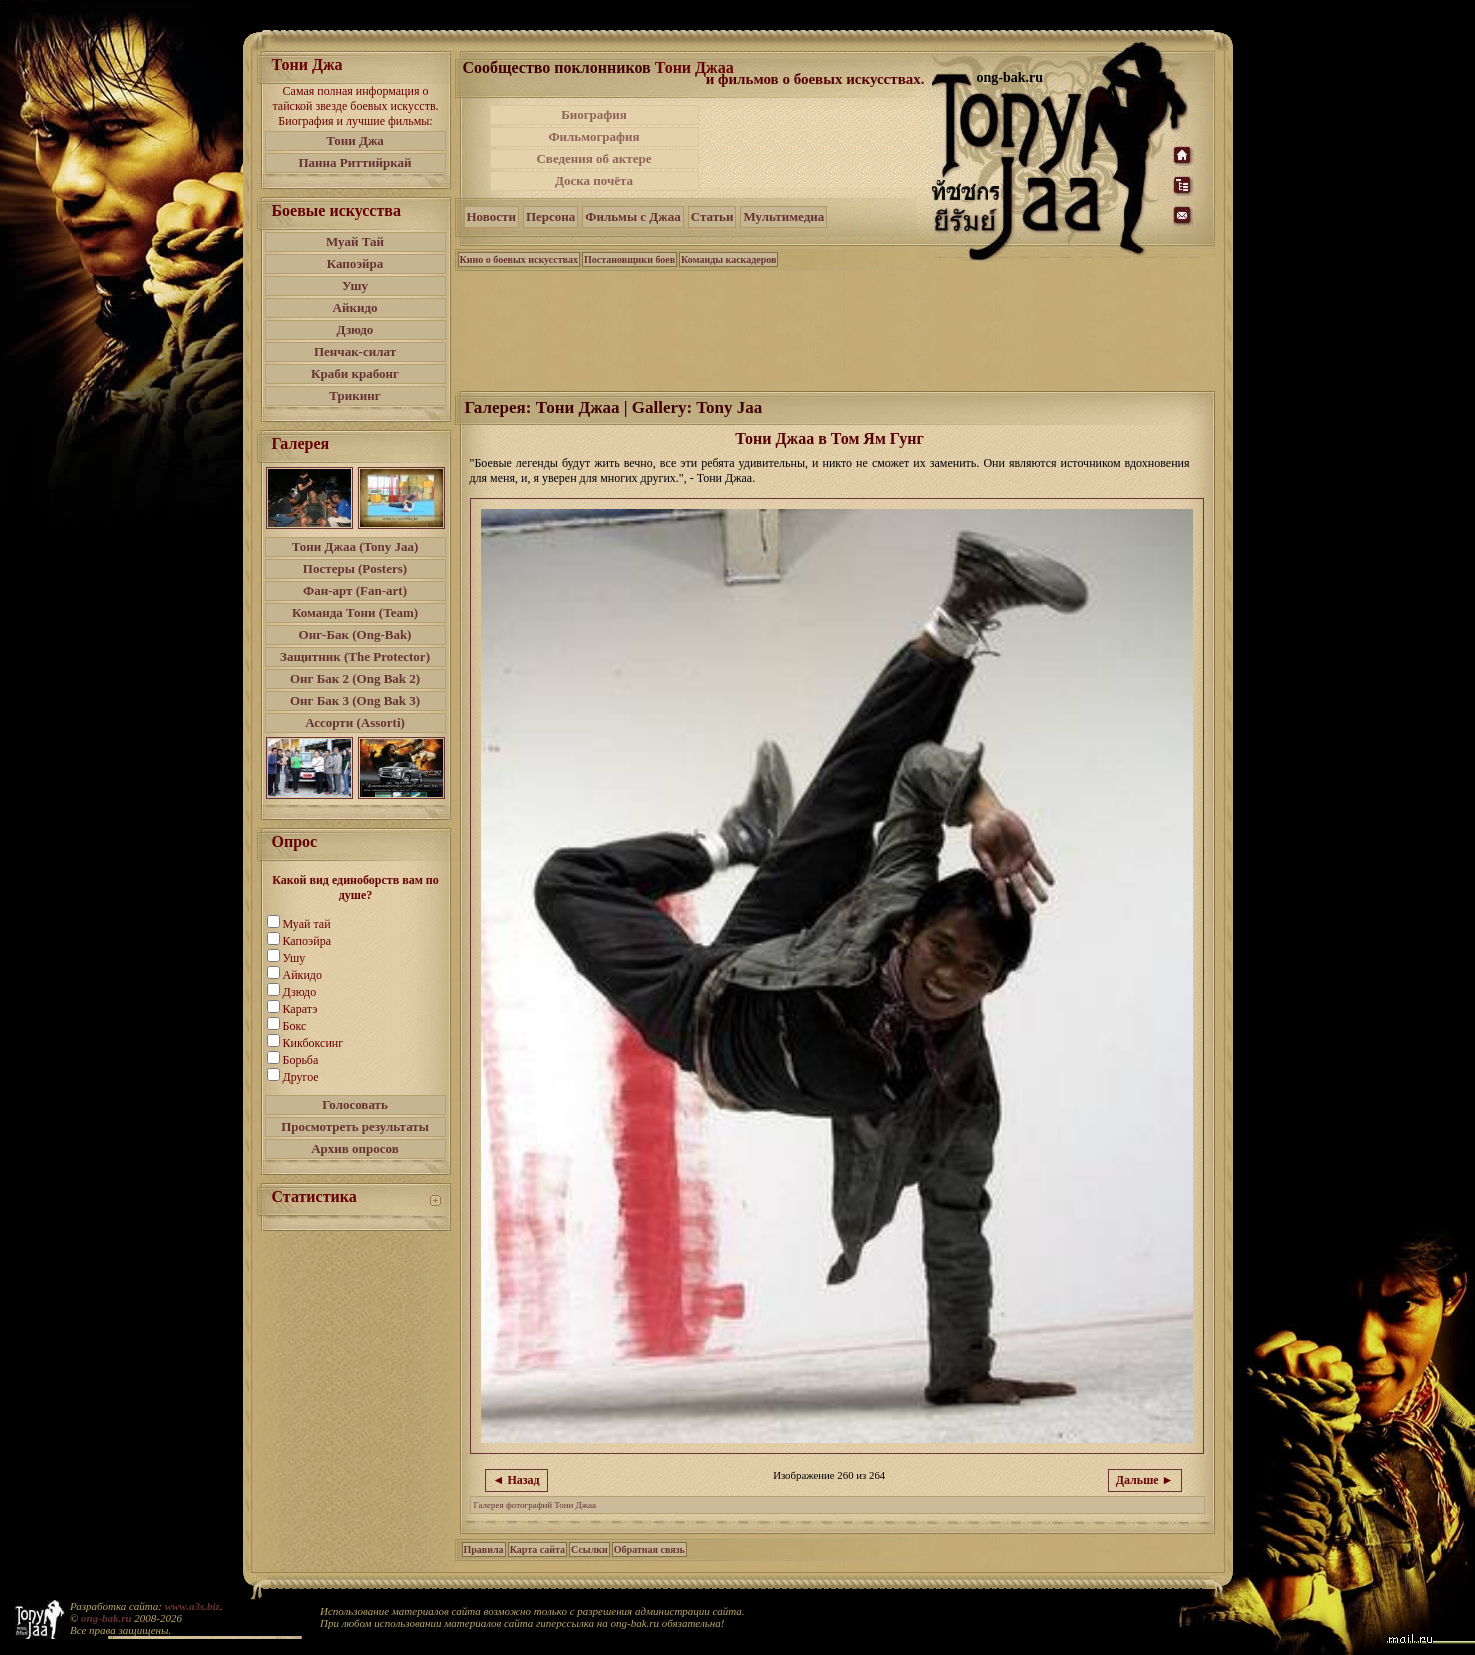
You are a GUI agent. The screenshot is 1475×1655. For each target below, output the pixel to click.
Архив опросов (355, 1148)
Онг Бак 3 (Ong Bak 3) (355, 700)
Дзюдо (355, 329)
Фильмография (593, 136)
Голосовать (355, 1104)
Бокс (295, 1026)
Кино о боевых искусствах (519, 259)
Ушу (355, 285)
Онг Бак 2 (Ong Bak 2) (355, 678)
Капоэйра (355, 263)
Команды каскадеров (728, 259)
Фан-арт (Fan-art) (355, 590)
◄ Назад (516, 1480)
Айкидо (355, 307)
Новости (491, 216)
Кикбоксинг (313, 1043)
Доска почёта (594, 180)
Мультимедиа (783, 216)
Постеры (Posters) (355, 568)
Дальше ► (1145, 1480)
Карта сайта (537, 1549)
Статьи (712, 216)
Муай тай (307, 924)
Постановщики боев (629, 259)
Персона (550, 216)
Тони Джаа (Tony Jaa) (355, 546)
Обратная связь (649, 1549)
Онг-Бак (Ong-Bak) (355, 634)
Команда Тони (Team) (355, 612)
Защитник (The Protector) (355, 656)
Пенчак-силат (355, 351)
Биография (594, 114)
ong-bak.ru (106, 1618)
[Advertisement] (817, 148)
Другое (301, 1077)
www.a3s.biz (192, 1606)
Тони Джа (355, 140)
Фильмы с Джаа (632, 216)
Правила (484, 1549)
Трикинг (354, 395)
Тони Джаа (694, 67)
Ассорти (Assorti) (355, 722)
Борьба (301, 1060)
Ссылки (589, 1549)
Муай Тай (355, 241)
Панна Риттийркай (354, 162)
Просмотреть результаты (355, 1126)
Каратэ (300, 1009)
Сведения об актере (593, 158)
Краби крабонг (355, 373)
